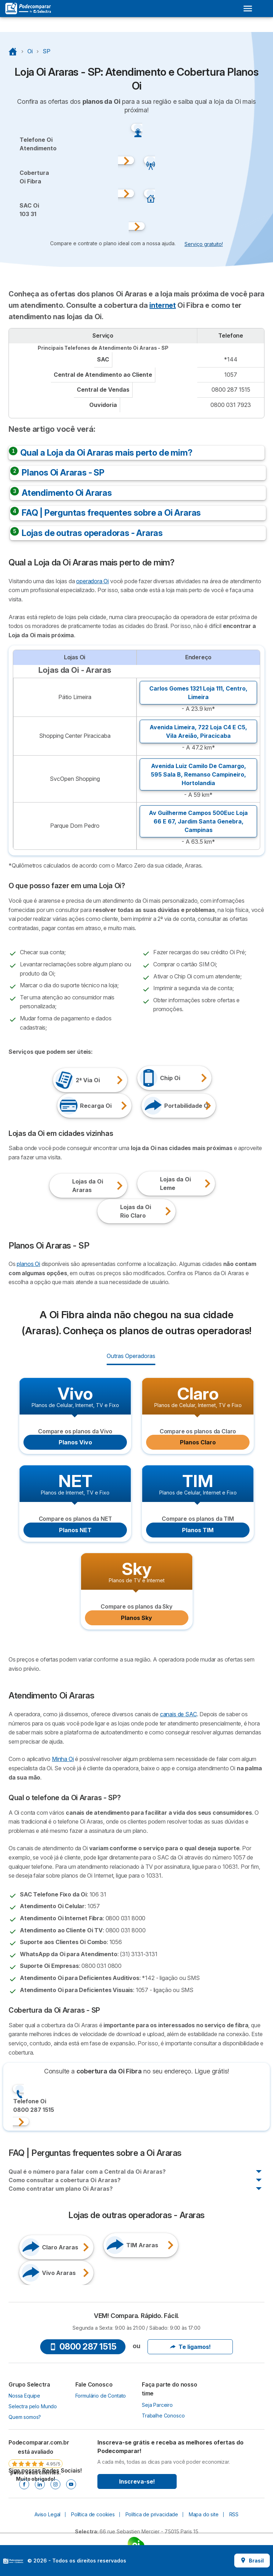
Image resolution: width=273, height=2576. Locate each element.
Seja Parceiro (157, 2405)
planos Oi (28, 1263)
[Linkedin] (40, 2484)
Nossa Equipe (24, 2396)
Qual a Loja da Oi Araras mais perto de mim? (106, 452)
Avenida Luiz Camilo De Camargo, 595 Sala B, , (198, 774)
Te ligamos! (190, 2346)
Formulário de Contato (100, 2396)
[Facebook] (24, 2484)
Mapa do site (204, 2514)
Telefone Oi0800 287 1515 (33, 2105)
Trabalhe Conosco (163, 2416)
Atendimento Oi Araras (67, 493)
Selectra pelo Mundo (33, 2406)
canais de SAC (178, 1714)
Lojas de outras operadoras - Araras (92, 533)
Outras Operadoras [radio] (130, 1355)
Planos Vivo (75, 1442)
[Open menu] (247, 8)
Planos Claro (198, 1442)
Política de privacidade (151, 2514)
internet (162, 305)
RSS (234, 2514)
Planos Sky (136, 1617)
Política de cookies (93, 2514)
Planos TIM (198, 1530)
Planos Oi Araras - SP (63, 472)
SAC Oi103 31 (29, 210)
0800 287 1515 (83, 2346)
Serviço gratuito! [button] (203, 243)
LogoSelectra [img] (13, 2561)
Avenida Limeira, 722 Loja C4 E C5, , (198, 731)
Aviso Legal (47, 2514)
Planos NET (75, 1530)
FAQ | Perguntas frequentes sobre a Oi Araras (111, 513)
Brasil (252, 2561)
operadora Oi (92, 581)
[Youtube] (71, 2484)
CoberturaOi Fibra (34, 177)
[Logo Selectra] (28, 8)
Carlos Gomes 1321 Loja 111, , (198, 693)
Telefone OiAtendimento (38, 144)
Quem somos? (25, 2417)
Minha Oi (63, 1758)
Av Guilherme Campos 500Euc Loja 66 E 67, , (198, 821)
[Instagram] (55, 2484)
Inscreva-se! (137, 2481)
